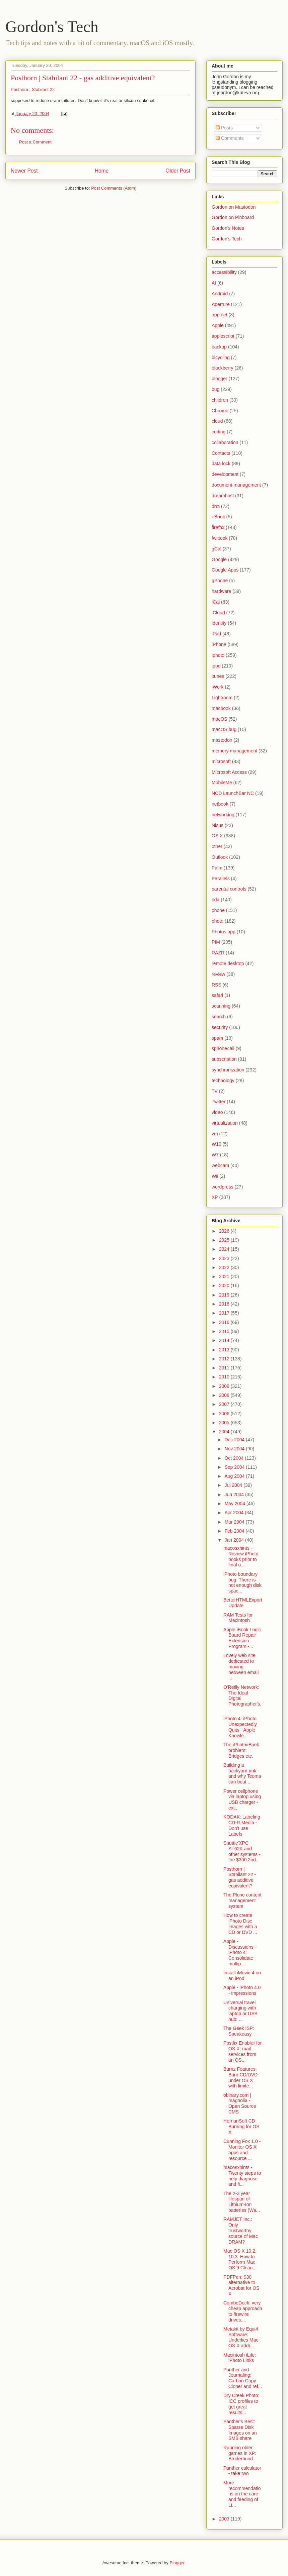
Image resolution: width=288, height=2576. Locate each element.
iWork (218, 687)
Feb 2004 (234, 1531)
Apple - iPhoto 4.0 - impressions (242, 1990)
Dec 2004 (235, 1439)
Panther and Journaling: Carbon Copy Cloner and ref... (242, 2378)
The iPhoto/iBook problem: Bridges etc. (241, 1750)
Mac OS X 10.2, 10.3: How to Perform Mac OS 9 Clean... (240, 2259)
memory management (234, 750)
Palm (217, 867)
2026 (225, 1231)
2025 (225, 1240)
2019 (225, 1295)
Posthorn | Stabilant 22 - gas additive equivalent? (83, 78)
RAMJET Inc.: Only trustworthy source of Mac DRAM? (240, 2230)
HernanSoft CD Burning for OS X (241, 2126)
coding (218, 431)
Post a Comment (35, 141)
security (220, 1027)
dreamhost (223, 495)
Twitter (218, 1101)
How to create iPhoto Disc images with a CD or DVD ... (240, 1924)
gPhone (220, 580)
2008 (225, 1395)
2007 (225, 1404)
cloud (217, 421)
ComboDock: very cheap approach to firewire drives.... (242, 2311)
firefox (218, 527)
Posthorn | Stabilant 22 (33, 89)
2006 (225, 1413)
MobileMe (222, 782)
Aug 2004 (235, 1476)
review (218, 974)
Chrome (220, 410)
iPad (216, 633)
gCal (216, 548)
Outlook (220, 857)
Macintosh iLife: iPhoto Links (239, 2357)
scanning (221, 1006)
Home (102, 171)
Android (220, 293)
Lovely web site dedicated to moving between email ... (241, 1666)
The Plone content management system (242, 1900)
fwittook (219, 538)
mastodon (222, 740)
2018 (225, 1304)
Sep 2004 (235, 1467)
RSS (216, 985)
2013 (225, 1349)
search (219, 1016)
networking (223, 814)
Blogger (176, 2562)
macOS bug (224, 729)
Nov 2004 (235, 1448)
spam (217, 1038)
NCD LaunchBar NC (233, 793)
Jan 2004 (234, 1540)
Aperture (221, 304)
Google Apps (225, 570)
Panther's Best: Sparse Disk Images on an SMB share (240, 2430)
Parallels (221, 878)
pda (215, 899)
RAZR (218, 952)
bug (215, 389)
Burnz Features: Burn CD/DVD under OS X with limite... (240, 2077)
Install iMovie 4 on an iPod (242, 1975)
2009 (225, 1386)
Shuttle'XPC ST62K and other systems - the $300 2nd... (242, 1851)
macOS (219, 719)
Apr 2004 (234, 1512)
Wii (215, 1176)
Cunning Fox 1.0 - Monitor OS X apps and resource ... (242, 2150)
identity (219, 623)
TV (215, 1091)
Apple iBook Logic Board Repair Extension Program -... (242, 1638)
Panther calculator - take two (242, 2470)
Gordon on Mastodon (234, 207)
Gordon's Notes (228, 228)
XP (215, 1197)
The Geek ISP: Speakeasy (238, 2031)
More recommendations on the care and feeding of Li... (242, 2494)
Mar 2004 (234, 1522)
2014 (225, 1340)
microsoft (221, 761)
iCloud (218, 612)
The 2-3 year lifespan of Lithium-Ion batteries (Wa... (241, 2202)
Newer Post (24, 171)
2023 (225, 1258)
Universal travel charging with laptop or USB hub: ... (240, 2011)
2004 (225, 1431)
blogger (219, 378)
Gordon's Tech (51, 26)
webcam (220, 1165)
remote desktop (228, 963)
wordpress (222, 1187)
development (225, 474)
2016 (225, 1322)
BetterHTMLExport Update (242, 1602)
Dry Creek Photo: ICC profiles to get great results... (241, 2404)
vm (215, 1133)
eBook (218, 516)
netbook (220, 804)
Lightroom (222, 697)
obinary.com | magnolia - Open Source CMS (239, 2103)
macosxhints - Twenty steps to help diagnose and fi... (242, 2176)
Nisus (217, 825)
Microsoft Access (229, 772)
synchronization (228, 1069)
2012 (225, 1358)
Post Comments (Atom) (113, 188)
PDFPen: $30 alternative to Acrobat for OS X (241, 2285)
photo (217, 921)
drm (216, 506)
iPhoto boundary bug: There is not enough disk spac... (242, 1582)
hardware (221, 591)
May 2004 (235, 1503)
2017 (225, 1313)
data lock (221, 463)
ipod (216, 665)
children (220, 400)
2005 (225, 1422)
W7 (215, 1154)
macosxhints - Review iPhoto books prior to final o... (241, 1556)
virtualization (225, 1123)
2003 (225, 2518)
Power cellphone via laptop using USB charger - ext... (242, 1799)
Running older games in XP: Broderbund (239, 2453)
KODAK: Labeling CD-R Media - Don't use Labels (241, 1825)
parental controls (229, 889)
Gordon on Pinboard (233, 217)
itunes (218, 676)
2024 (225, 1249)
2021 (225, 1276)
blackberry (222, 368)
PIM (216, 942)
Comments (230, 138)
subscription (224, 1059)
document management (236, 485)
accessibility (224, 272)
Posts (224, 127)
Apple (218, 325)
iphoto (218, 655)
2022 (225, 1267)
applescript (223, 336)
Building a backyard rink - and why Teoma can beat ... (242, 1773)
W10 (216, 1144)
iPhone (219, 644)
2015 (225, 1331)
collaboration (225, 442)
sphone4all (223, 1048)
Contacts (221, 453)
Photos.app (223, 931)
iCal (216, 602)
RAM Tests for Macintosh (238, 1617)
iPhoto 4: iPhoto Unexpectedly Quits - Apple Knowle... (240, 1727)
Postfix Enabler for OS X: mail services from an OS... (242, 2051)
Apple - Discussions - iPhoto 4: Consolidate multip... (239, 1952)
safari (217, 995)
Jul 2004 (233, 1485)
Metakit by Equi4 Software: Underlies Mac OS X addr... (240, 2337)
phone (218, 910)
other (217, 846)
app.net (219, 314)
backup (219, 346)
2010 (225, 1376)
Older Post (177, 171)
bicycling (221, 357)
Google (219, 559)
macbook (221, 708)
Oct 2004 (234, 1458)
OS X (217, 835)
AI (214, 283)
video (217, 1112)
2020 (225, 1285)
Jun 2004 (234, 1494)
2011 (225, 1367)
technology (223, 1080)
